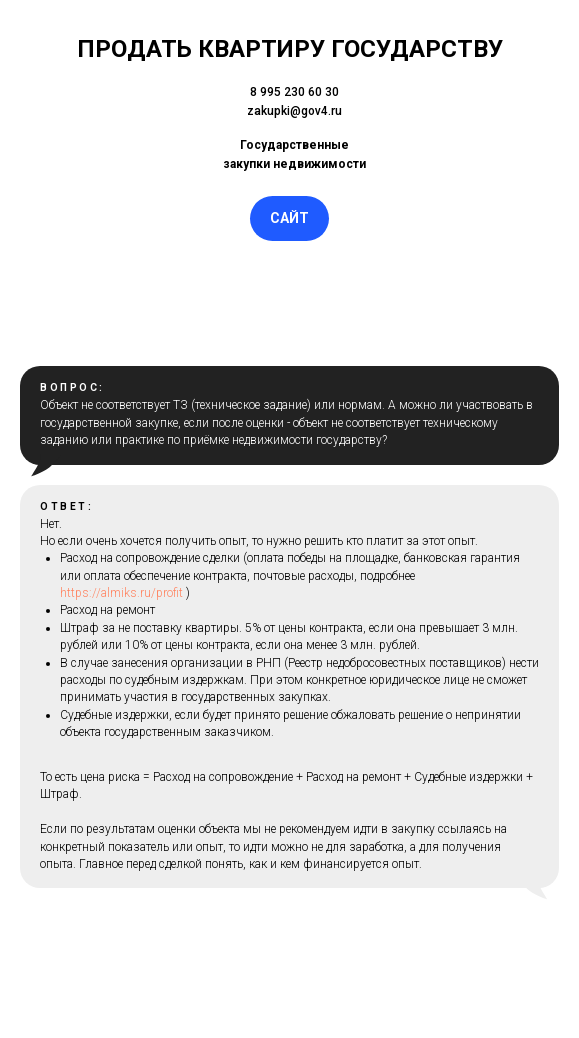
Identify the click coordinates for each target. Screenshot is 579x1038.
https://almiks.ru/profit (121, 593)
